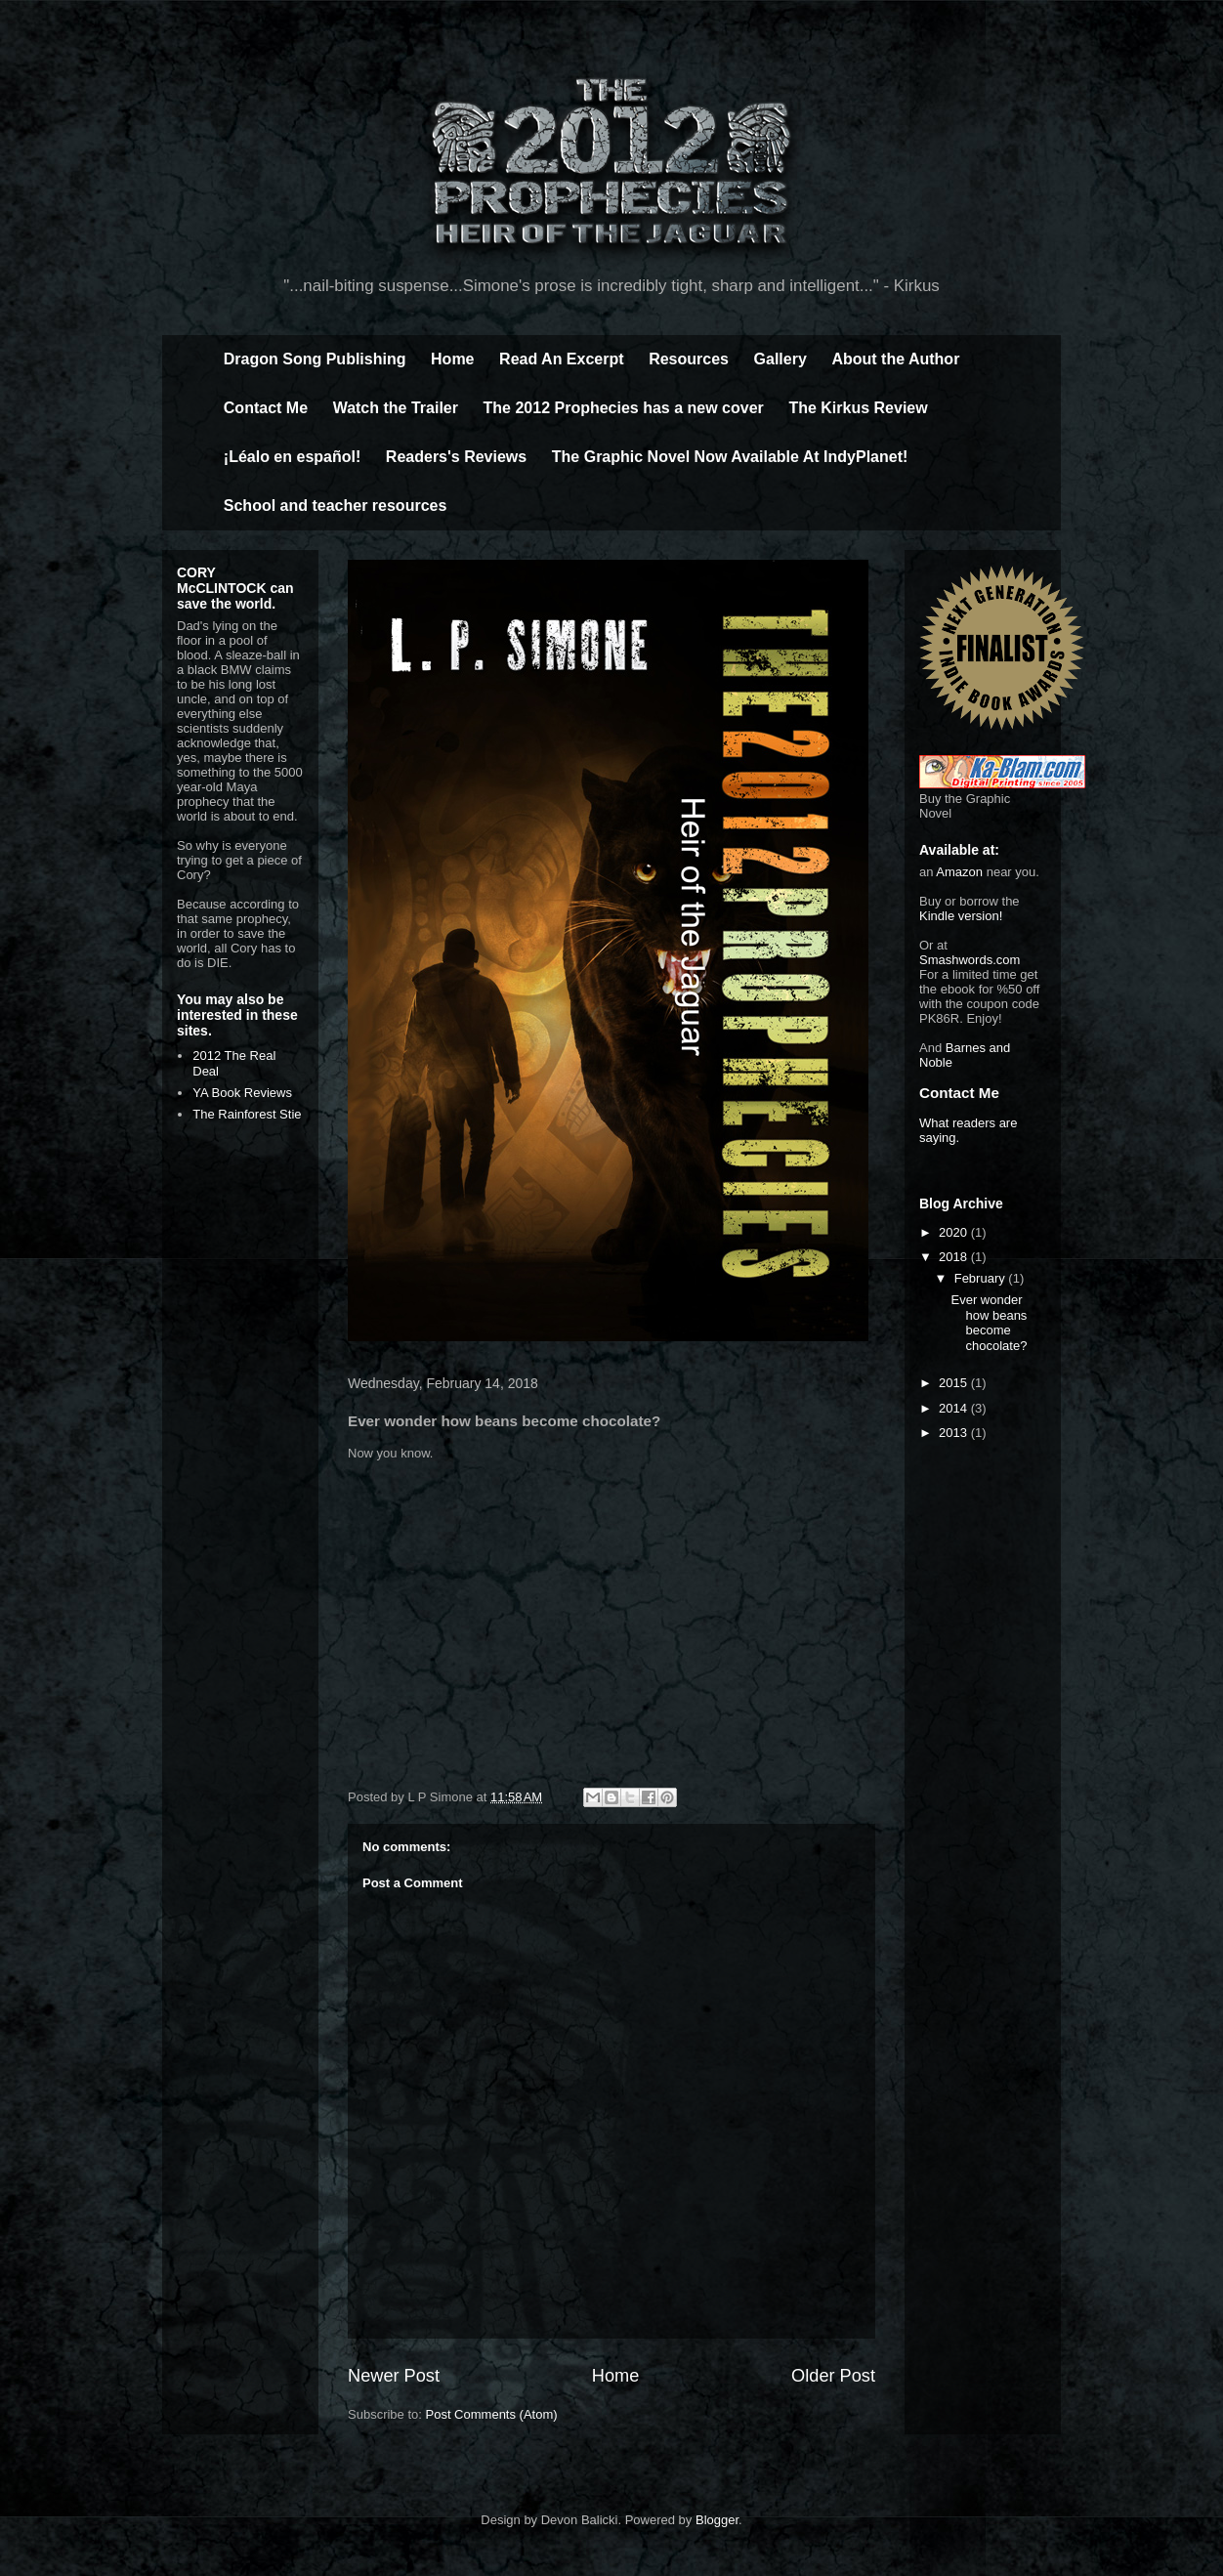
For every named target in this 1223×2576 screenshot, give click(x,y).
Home (452, 359)
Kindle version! (960, 915)
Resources (689, 359)
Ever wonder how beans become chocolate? (988, 1322)
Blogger (717, 2520)
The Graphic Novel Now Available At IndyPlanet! (730, 456)
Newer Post (394, 2376)
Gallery (780, 359)
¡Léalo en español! (292, 456)
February (981, 1278)
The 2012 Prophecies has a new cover (624, 408)
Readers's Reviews (456, 456)
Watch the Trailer (395, 408)
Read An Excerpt (561, 359)
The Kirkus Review (857, 408)
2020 (955, 1232)
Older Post (833, 2376)
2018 (955, 1256)
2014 (955, 1408)
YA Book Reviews (242, 1092)
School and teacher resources (335, 505)
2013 (955, 1432)
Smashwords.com (969, 959)
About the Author (895, 359)
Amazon (959, 872)
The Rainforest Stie (246, 1114)
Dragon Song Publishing (315, 359)
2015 (955, 1382)
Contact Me (266, 408)
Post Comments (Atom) (492, 2414)
